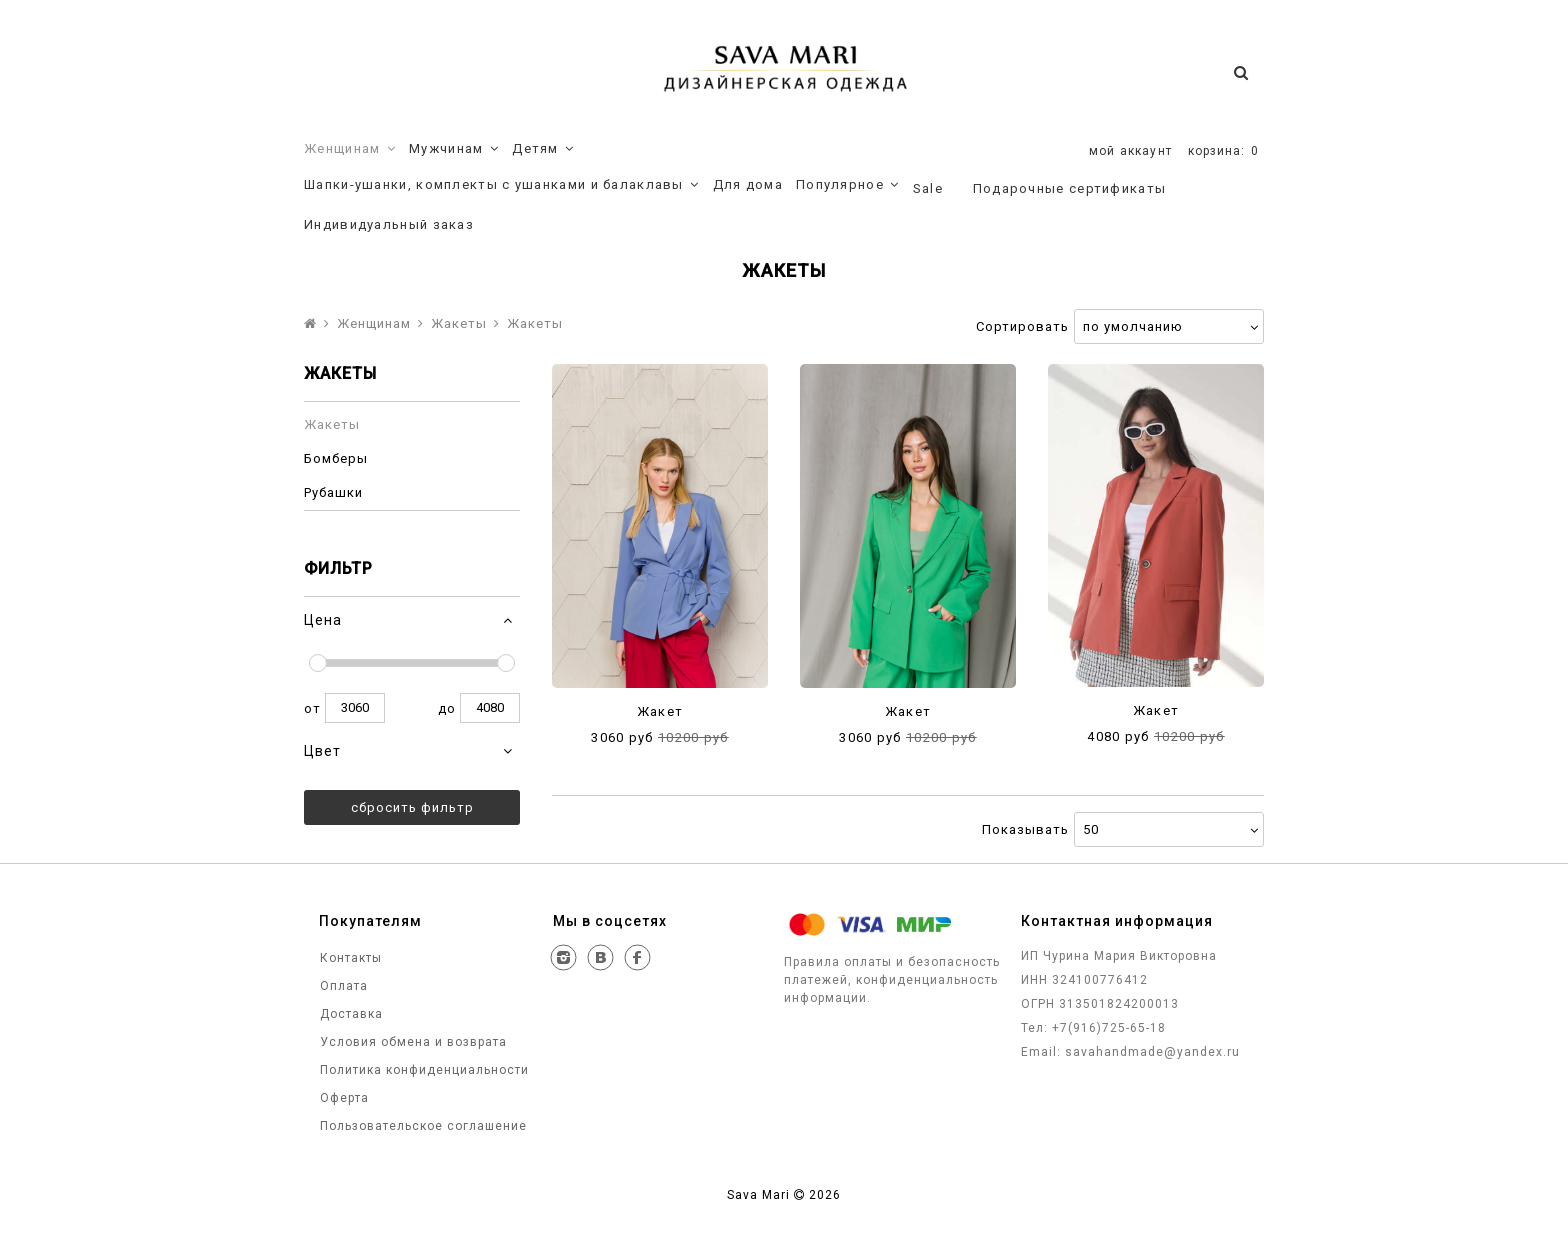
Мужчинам (454, 149)
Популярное (848, 185)
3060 (355, 708)
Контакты (349, 958)
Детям (543, 149)
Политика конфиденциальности (422, 1070)
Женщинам (350, 149)
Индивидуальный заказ (389, 224)
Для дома (748, 184)
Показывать (1025, 829)
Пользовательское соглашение (421, 1126)
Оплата (342, 986)
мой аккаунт (1130, 151)
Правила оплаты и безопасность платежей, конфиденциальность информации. (892, 980)
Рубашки (333, 492)
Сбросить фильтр (412, 807)
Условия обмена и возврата (411, 1042)
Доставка (349, 1014)
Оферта (342, 1098)
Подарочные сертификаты (1070, 188)
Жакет (660, 711)
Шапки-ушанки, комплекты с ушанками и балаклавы (502, 185)
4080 (490, 708)
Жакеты (459, 323)
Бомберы (336, 458)
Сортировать (1022, 326)
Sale (928, 188)
